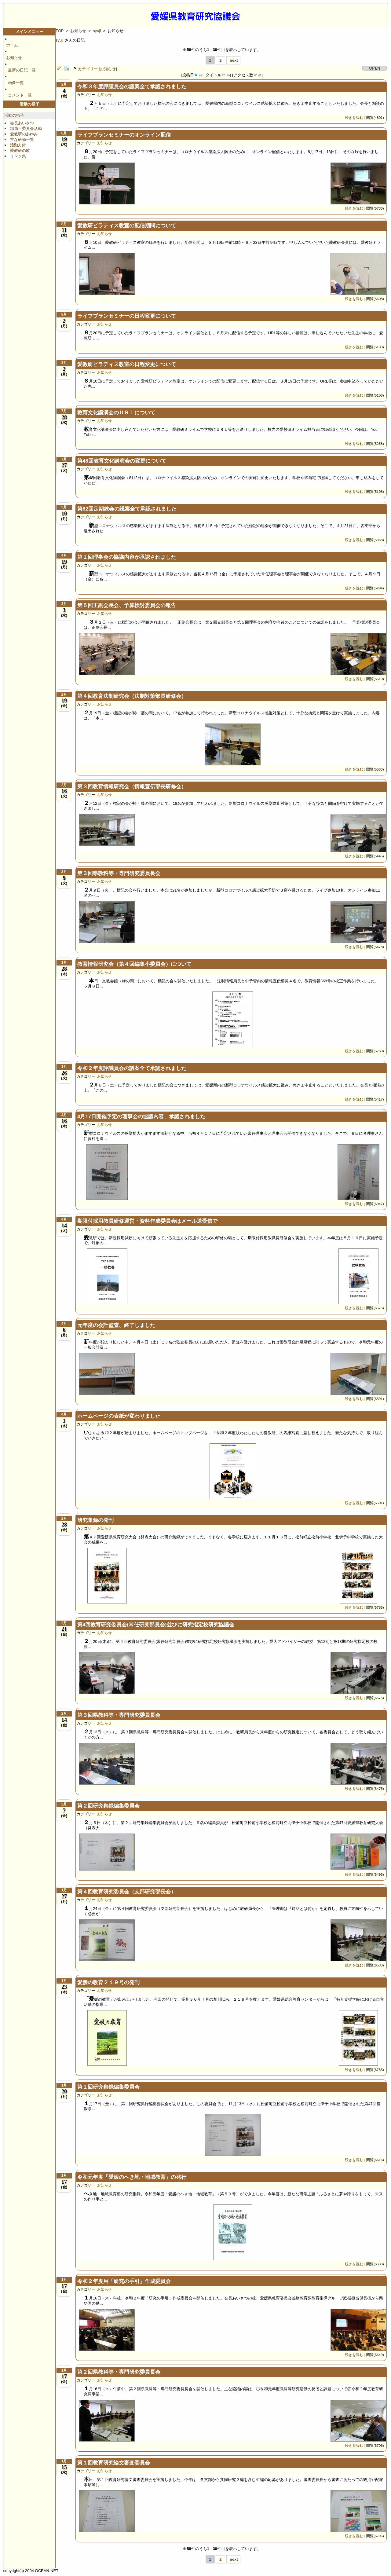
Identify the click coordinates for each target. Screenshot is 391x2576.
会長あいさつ (22, 123)
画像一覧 (16, 82)
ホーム (12, 45)
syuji (97, 30)
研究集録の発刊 (95, 1520)
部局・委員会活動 (26, 128)
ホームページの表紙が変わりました (118, 1416)
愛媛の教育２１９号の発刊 (108, 1982)
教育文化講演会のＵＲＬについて (116, 413)
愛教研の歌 (20, 150)
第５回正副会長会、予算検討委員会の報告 (126, 605)
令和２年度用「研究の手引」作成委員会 (124, 2281)
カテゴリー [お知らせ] (97, 69)
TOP (60, 30)
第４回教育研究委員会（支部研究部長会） (126, 1892)
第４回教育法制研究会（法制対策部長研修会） (131, 696)
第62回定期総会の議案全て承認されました (127, 509)
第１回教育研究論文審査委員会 (113, 2463)
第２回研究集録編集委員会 (108, 1806)
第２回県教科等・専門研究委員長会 (118, 2372)
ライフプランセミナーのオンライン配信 (124, 135)
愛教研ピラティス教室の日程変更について (126, 364)
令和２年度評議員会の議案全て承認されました (131, 1068)
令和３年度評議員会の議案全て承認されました (131, 87)
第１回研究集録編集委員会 (108, 2087)
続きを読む (354, 117)
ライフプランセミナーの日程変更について (126, 316)
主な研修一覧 (22, 139)
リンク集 (18, 156)
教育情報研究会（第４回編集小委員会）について (134, 964)
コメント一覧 (20, 95)
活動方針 (18, 145)
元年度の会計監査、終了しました (116, 1325)
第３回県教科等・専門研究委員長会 (118, 873)
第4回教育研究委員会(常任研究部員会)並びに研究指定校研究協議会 (155, 1625)
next (234, 60)
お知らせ (14, 57)
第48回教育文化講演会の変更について (121, 461)
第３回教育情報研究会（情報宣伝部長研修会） (131, 787)
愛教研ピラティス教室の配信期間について (126, 226)
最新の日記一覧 (22, 70)
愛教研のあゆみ (24, 134)
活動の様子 (14, 115)
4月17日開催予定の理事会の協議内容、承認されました (141, 1116)
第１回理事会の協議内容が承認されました (126, 557)
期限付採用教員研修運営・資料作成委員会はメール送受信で (147, 1221)
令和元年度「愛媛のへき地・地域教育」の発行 (131, 2177)
